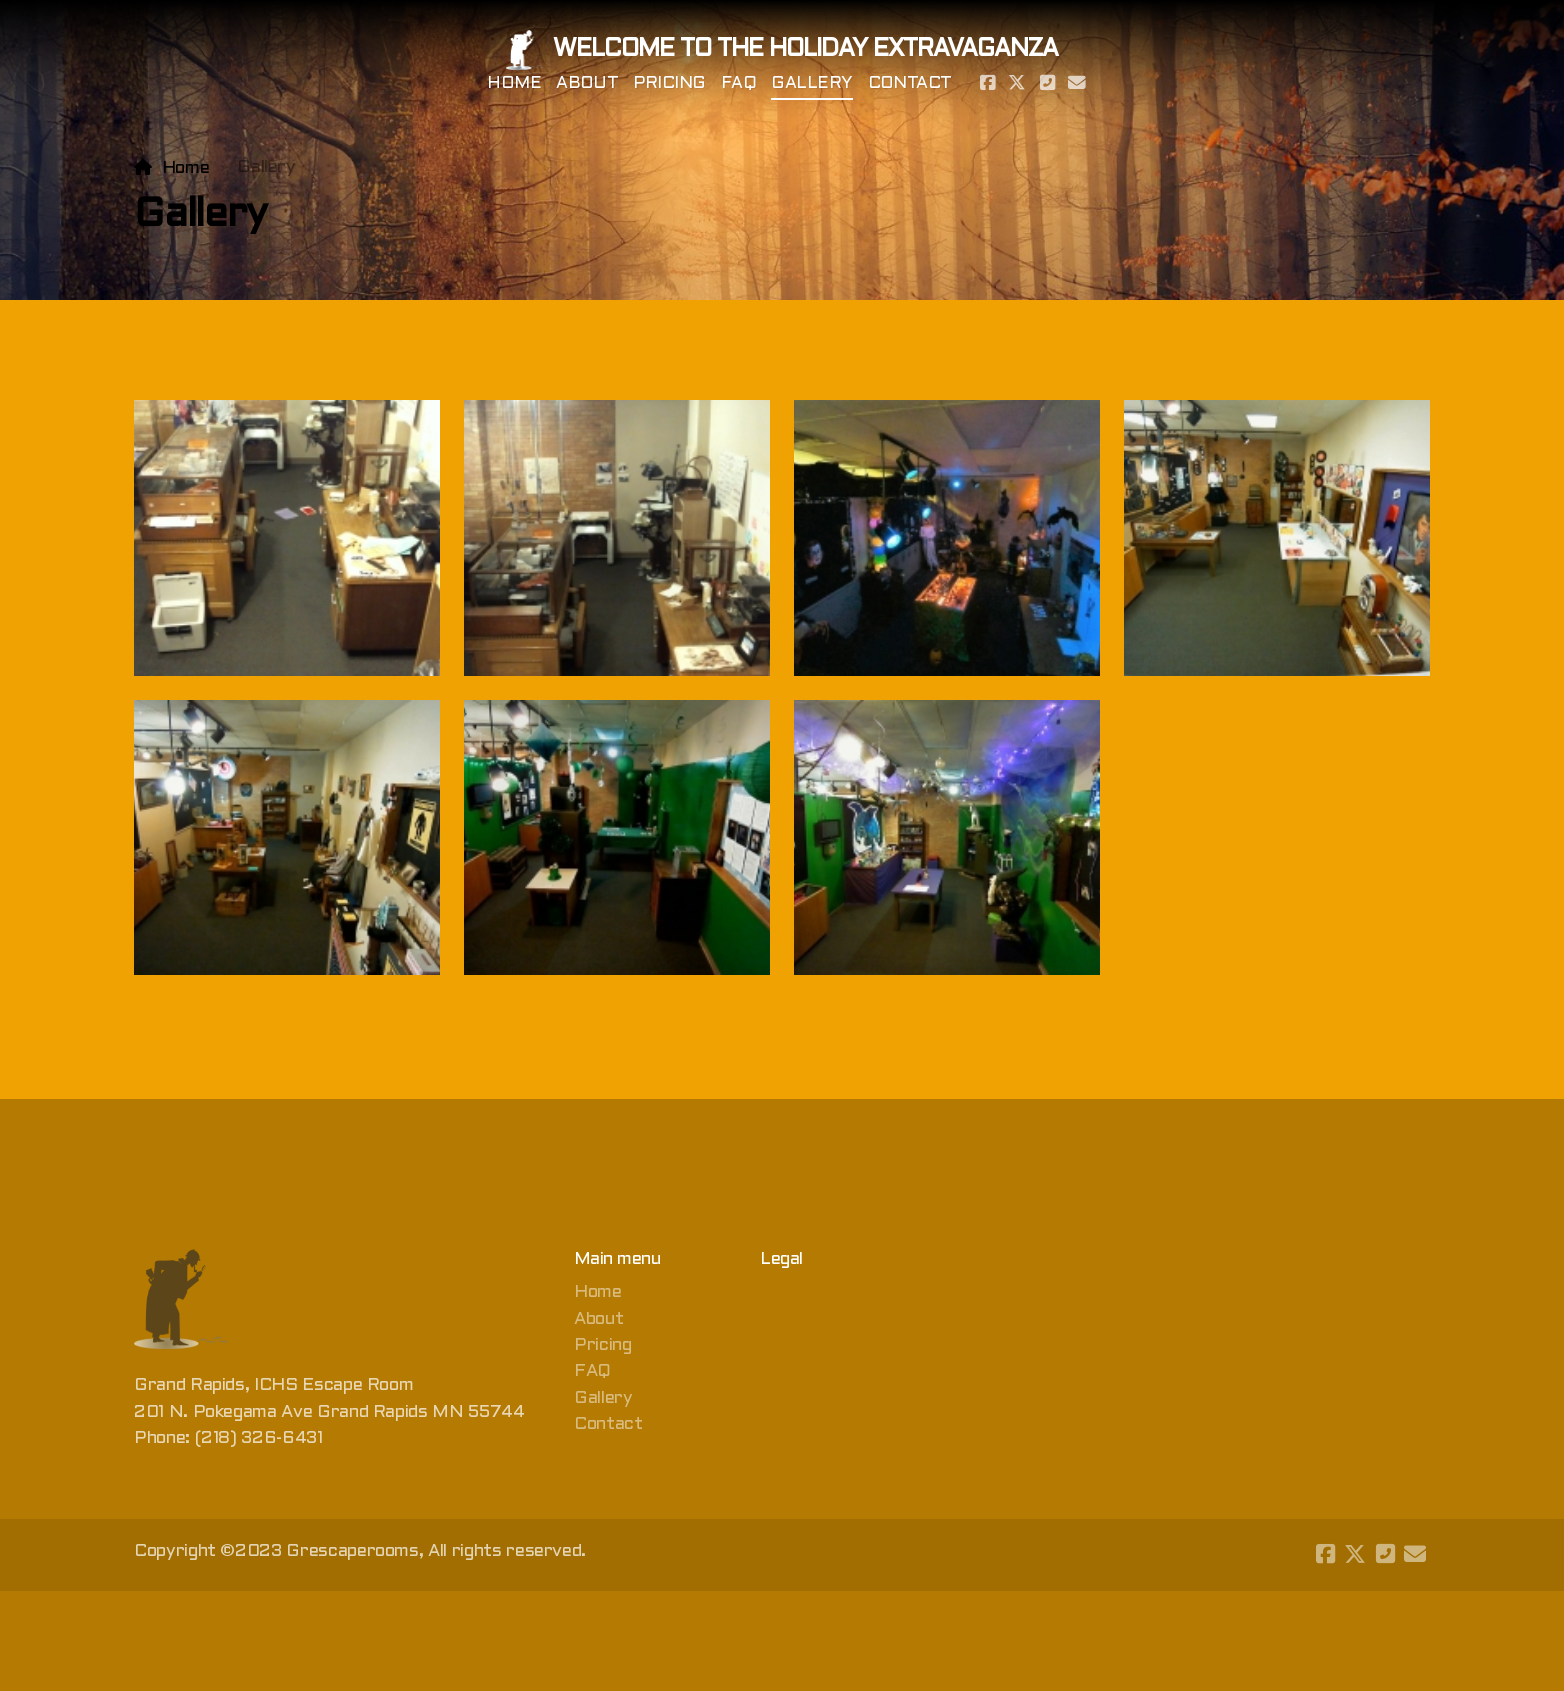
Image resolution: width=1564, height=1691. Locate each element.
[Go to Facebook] (987, 85)
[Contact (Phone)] (1047, 85)
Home (186, 168)
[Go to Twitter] (1017, 85)
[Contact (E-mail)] (1077, 85)
